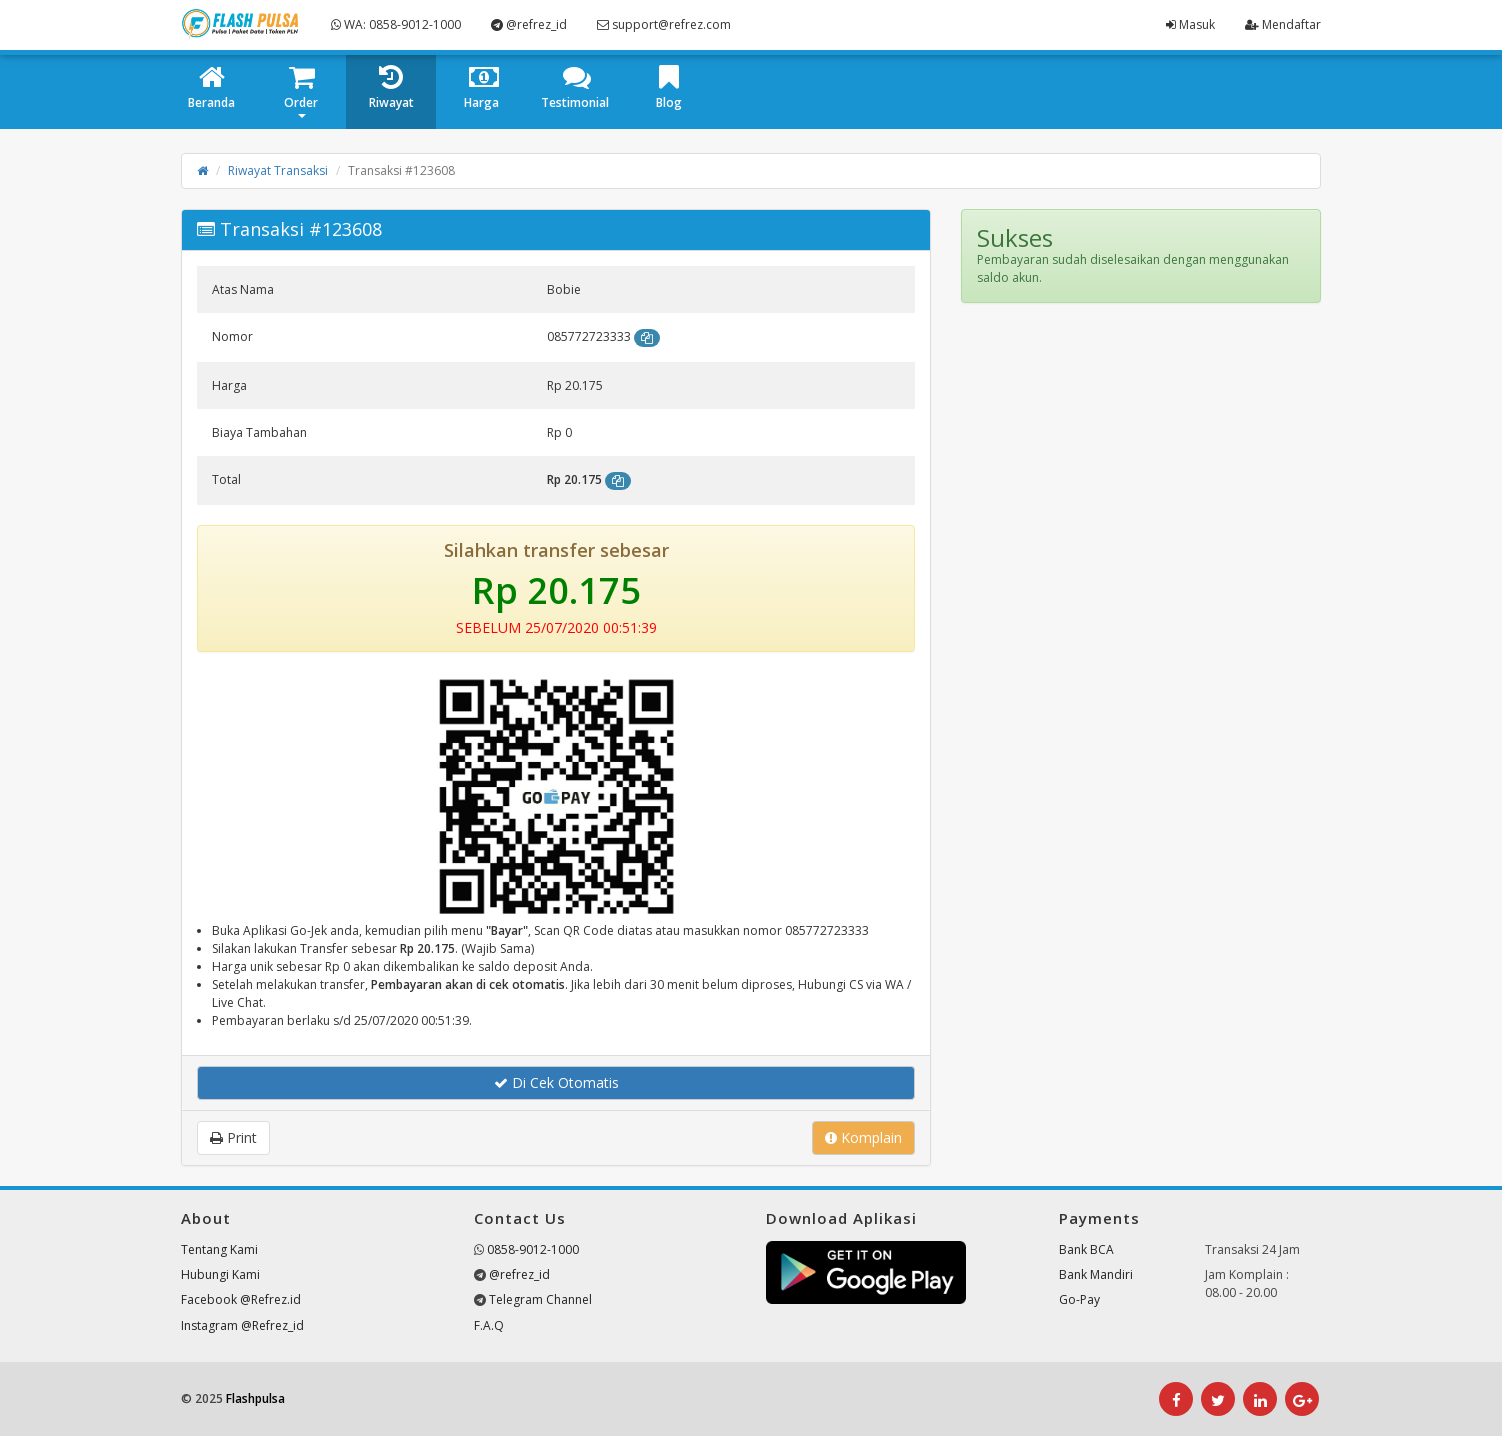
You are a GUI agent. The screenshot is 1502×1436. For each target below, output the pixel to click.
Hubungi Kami (220, 1274)
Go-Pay (1079, 1299)
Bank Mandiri (1096, 1274)
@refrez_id (529, 24)
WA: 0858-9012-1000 (396, 24)
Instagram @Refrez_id (242, 1325)
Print (233, 1137)
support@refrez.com (664, 24)
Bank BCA (1086, 1249)
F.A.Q (489, 1325)
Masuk (1190, 24)
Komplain (863, 1137)
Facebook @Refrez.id (241, 1299)
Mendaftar (1283, 24)
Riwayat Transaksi (278, 170)
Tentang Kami (219, 1249)
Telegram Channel (540, 1299)
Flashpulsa (255, 1398)
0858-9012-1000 (533, 1249)
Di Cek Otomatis (556, 1082)
